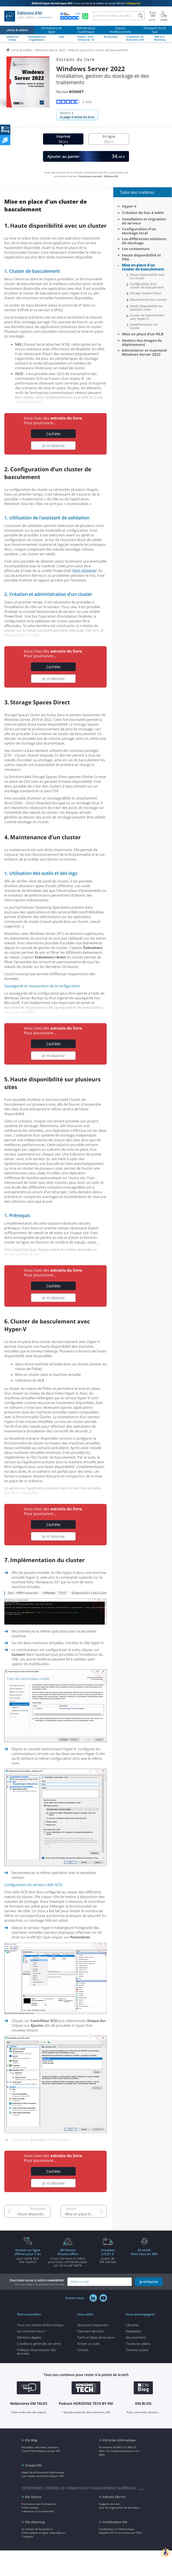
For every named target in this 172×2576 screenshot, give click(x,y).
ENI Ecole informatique (119, 2441)
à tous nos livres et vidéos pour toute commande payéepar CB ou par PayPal (67, 2258)
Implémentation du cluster (144, 326)
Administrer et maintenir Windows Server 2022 (144, 352)
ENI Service (33, 2498)
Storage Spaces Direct (145, 293)
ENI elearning (35, 2523)
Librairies (132, 2326)
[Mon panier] (152, 16)
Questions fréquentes (93, 2326)
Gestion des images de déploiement (142, 342)
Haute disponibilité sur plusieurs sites (146, 307)
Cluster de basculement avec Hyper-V (147, 317)
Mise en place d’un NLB (83, 2215)
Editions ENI (27, 16)
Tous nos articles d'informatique (40, 2326)
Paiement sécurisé (90, 2332)
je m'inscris (149, 2282)
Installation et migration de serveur (144, 221)
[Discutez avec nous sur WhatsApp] (85, 16)
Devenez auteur (137, 2351)
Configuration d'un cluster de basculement (147, 285)
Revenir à (77, 115)
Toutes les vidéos (138, 2344)
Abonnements (136, 2338)
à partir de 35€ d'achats (108, 2257)
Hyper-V (129, 206)
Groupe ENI (33, 2466)
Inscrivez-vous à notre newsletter (37, 2283)
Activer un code (88, 2344)
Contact (82, 2351)
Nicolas (70, 91)
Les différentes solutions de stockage (144, 241)
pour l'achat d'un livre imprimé (28, 2257)
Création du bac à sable (143, 213)
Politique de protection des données (36, 2352)
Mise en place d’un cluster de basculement (143, 267)
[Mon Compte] (164, 16)
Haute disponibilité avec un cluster (147, 276)
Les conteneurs (135, 249)
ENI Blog (31, 2441)
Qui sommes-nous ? (31, 2332)
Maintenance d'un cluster (148, 299)
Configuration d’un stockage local (139, 231)
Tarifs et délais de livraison (96, 2338)
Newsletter (133, 2332)
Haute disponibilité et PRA (33, 2215)
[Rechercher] (140, 15)
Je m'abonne (53, 445)
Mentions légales (29, 2338)
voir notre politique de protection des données (39, 2285)
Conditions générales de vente (39, 2344)
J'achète (53, 433)
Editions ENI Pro (114, 2498)
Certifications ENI (115, 2523)
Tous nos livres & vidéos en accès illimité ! (86, 3)
